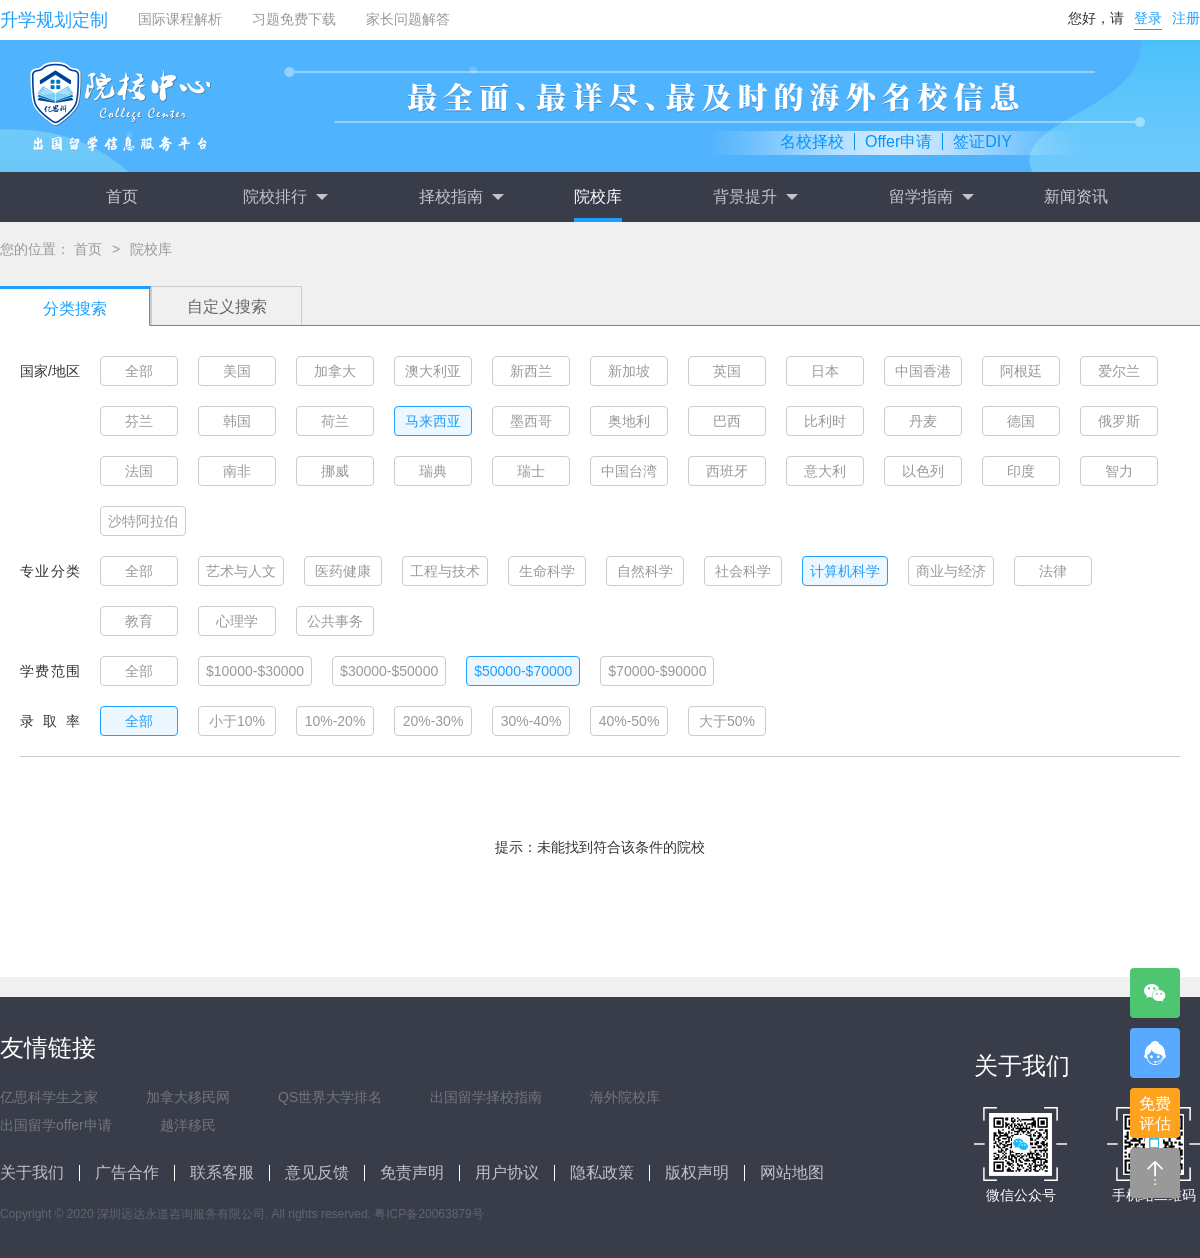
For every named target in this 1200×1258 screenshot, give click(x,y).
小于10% (237, 721)
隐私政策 (602, 1172)
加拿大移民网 (188, 1097)
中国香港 (923, 371)
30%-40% (531, 721)
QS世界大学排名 (330, 1097)
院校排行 (285, 197)
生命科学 (547, 571)
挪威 (335, 471)
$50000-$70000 (523, 671)
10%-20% (335, 721)
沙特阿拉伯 (143, 521)
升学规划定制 (54, 20)
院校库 (598, 196)
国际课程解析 (180, 19)
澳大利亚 (433, 371)
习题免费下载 (294, 19)
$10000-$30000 (255, 671)
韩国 (237, 421)
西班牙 (727, 471)
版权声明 (697, 1172)
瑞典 (433, 471)
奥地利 (629, 421)
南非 (237, 471)
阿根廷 (1021, 371)
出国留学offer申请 (56, 1125)
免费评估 (1155, 1113)
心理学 (237, 621)
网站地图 (792, 1172)
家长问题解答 (408, 19)
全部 (139, 371)
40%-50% (629, 721)
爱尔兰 (1119, 371)
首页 (122, 196)
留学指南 (931, 197)
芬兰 (139, 421)
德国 (1021, 421)
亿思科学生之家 (49, 1097)
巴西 (727, 421)
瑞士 (531, 471)
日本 (825, 371)
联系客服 (222, 1172)
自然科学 (645, 571)
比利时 (825, 421)
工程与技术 (445, 571)
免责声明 (412, 1172)
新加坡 (629, 371)
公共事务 (335, 621)
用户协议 (507, 1172)
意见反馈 (317, 1172)
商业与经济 (951, 571)
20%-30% (433, 721)
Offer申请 (898, 141)
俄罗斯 (1119, 421)
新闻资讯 (1076, 196)
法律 (1053, 571)
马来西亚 (433, 421)
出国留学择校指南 (486, 1097)
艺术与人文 (241, 571)
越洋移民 (188, 1125)
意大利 (825, 471)
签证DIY (982, 141)
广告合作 (127, 1172)
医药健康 (343, 571)
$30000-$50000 (389, 671)
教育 (139, 621)
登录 (1148, 18)
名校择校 (812, 141)
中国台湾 (629, 471)
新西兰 (531, 371)
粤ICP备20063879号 (428, 1214)
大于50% (727, 721)
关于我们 (32, 1172)
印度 (1021, 471)
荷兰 (335, 421)
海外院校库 (625, 1097)
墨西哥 (531, 421)
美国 (237, 371)
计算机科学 (845, 571)
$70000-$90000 (657, 671)
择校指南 (461, 197)
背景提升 (755, 197)
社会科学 (743, 571)
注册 (1186, 18)
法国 (139, 471)
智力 (1119, 471)
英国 (727, 371)
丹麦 (923, 421)
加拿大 (335, 371)
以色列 (923, 471)
